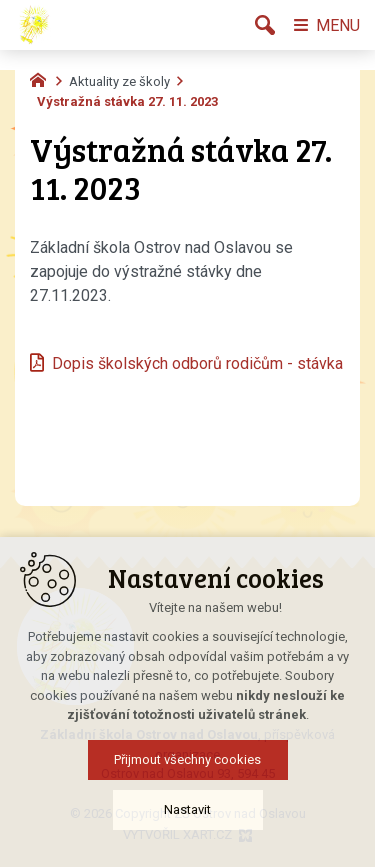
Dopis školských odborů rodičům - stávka (197, 363)
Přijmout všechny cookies (187, 783)
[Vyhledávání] (265, 25)
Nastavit (187, 833)
